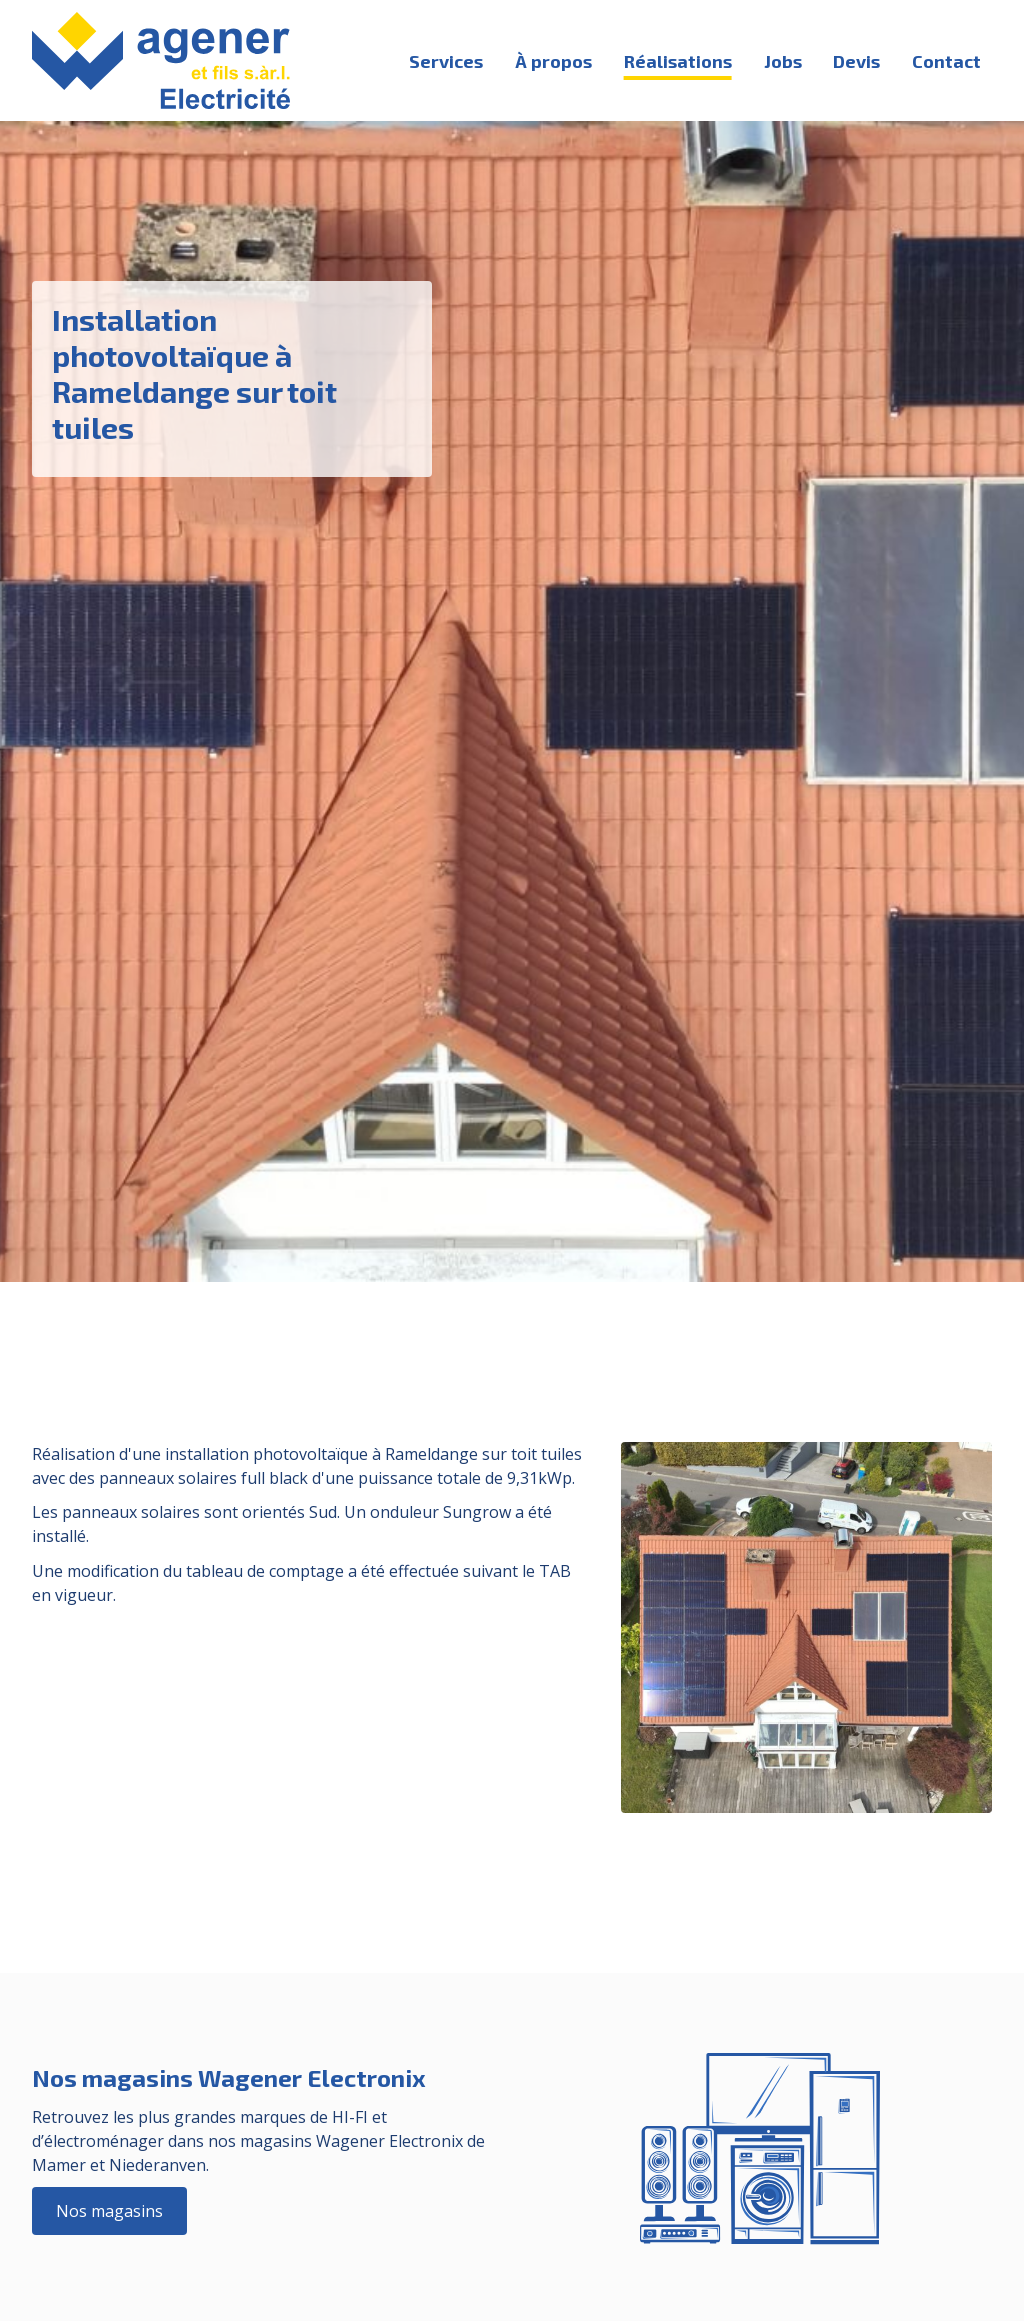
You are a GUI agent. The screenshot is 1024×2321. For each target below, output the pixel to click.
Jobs (783, 61)
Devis (856, 61)
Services (446, 61)
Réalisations (678, 61)
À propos (553, 61)
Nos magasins (109, 2211)
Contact (946, 61)
